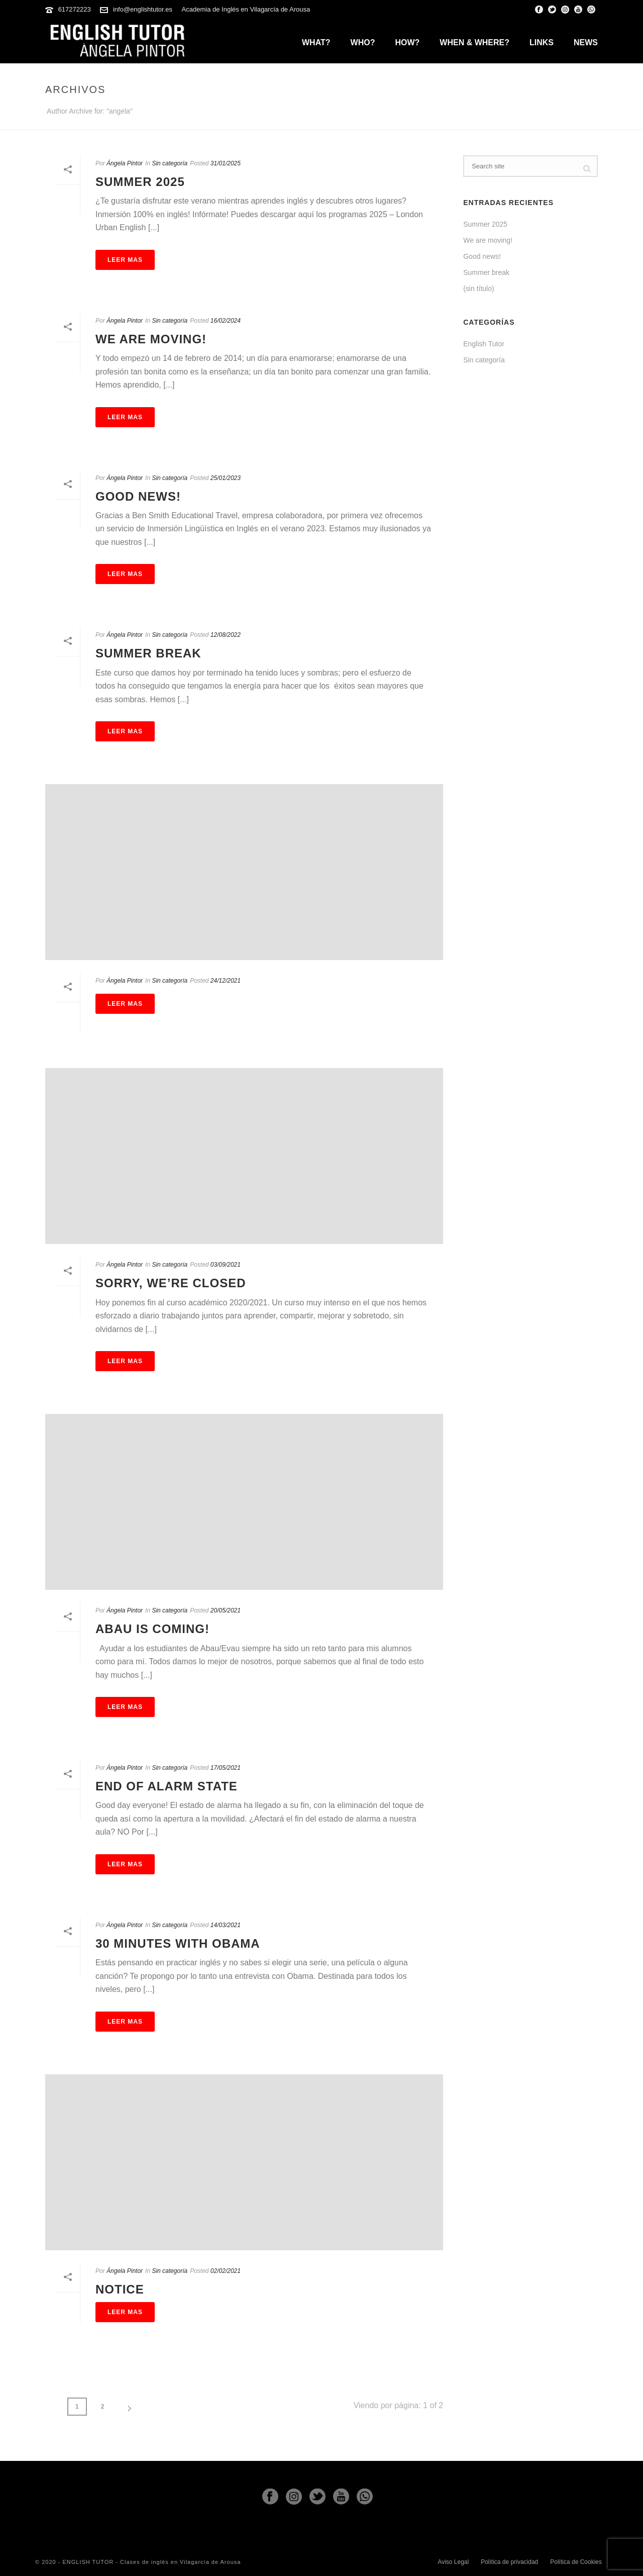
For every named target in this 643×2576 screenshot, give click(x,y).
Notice (119, 2289)
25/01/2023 (225, 478)
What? (316, 42)
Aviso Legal (453, 2561)
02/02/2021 (225, 2270)
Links (541, 42)
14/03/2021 (225, 1925)
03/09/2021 (225, 1264)
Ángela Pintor (124, 163)
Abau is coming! (152, 1629)
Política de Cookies (576, 2561)
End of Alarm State (166, 1786)
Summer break (148, 653)
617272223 (74, 9)
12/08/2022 (225, 634)
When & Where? (474, 42)
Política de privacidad (509, 2561)
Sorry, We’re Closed (170, 1283)
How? (407, 42)
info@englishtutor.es (142, 9)
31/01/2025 (225, 163)
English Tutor (483, 344)
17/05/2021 (225, 1767)
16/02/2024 (225, 320)
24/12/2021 (225, 980)
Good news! (138, 496)
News (586, 42)
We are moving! (150, 339)
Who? (363, 42)
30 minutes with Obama (177, 1943)
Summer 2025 (140, 181)
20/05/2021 (225, 1610)
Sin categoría (169, 163)
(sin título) (478, 288)
